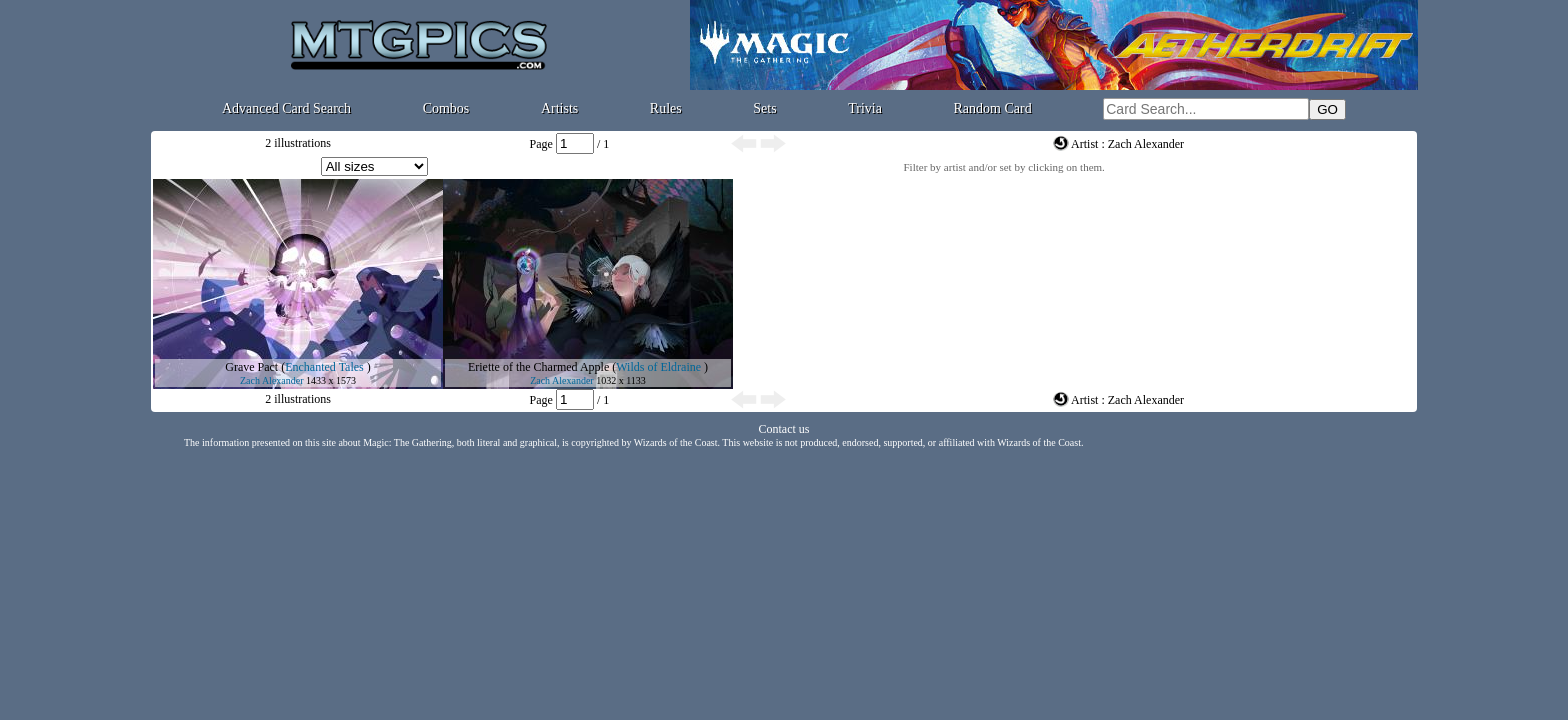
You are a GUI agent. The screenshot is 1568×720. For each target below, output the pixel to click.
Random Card (993, 108)
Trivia (865, 108)
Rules (666, 108)
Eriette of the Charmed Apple (538, 367)
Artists (559, 108)
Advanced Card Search (286, 108)
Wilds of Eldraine (658, 367)
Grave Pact (251, 367)
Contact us (784, 429)
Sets (764, 108)
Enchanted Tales (324, 367)
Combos (446, 108)
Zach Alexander (272, 380)
